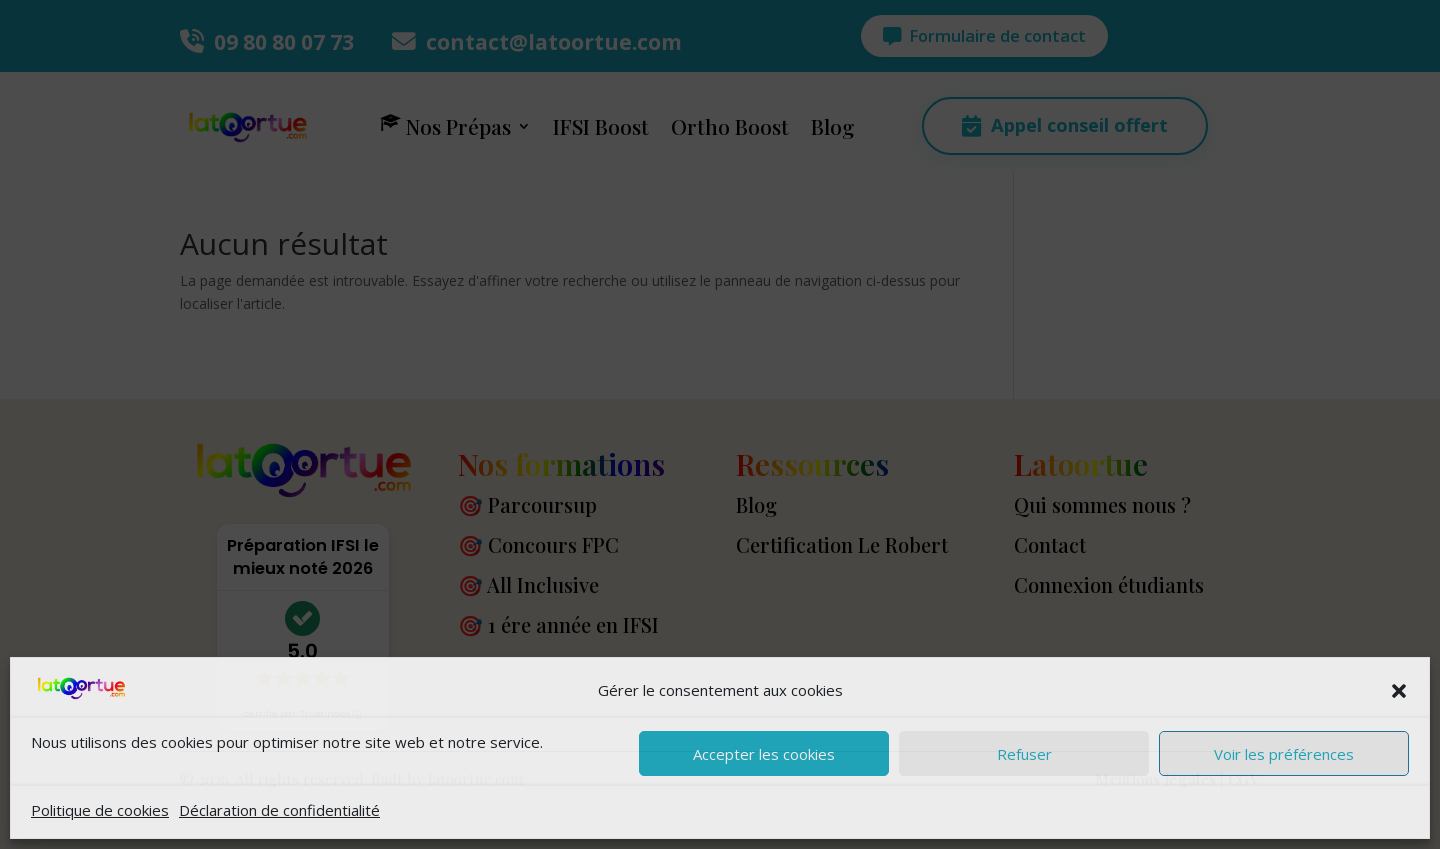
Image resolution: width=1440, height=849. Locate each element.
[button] (1399, 691)
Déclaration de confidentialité (279, 810)
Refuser (1024, 754)
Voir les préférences (1284, 754)
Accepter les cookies (764, 754)
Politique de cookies (100, 810)
